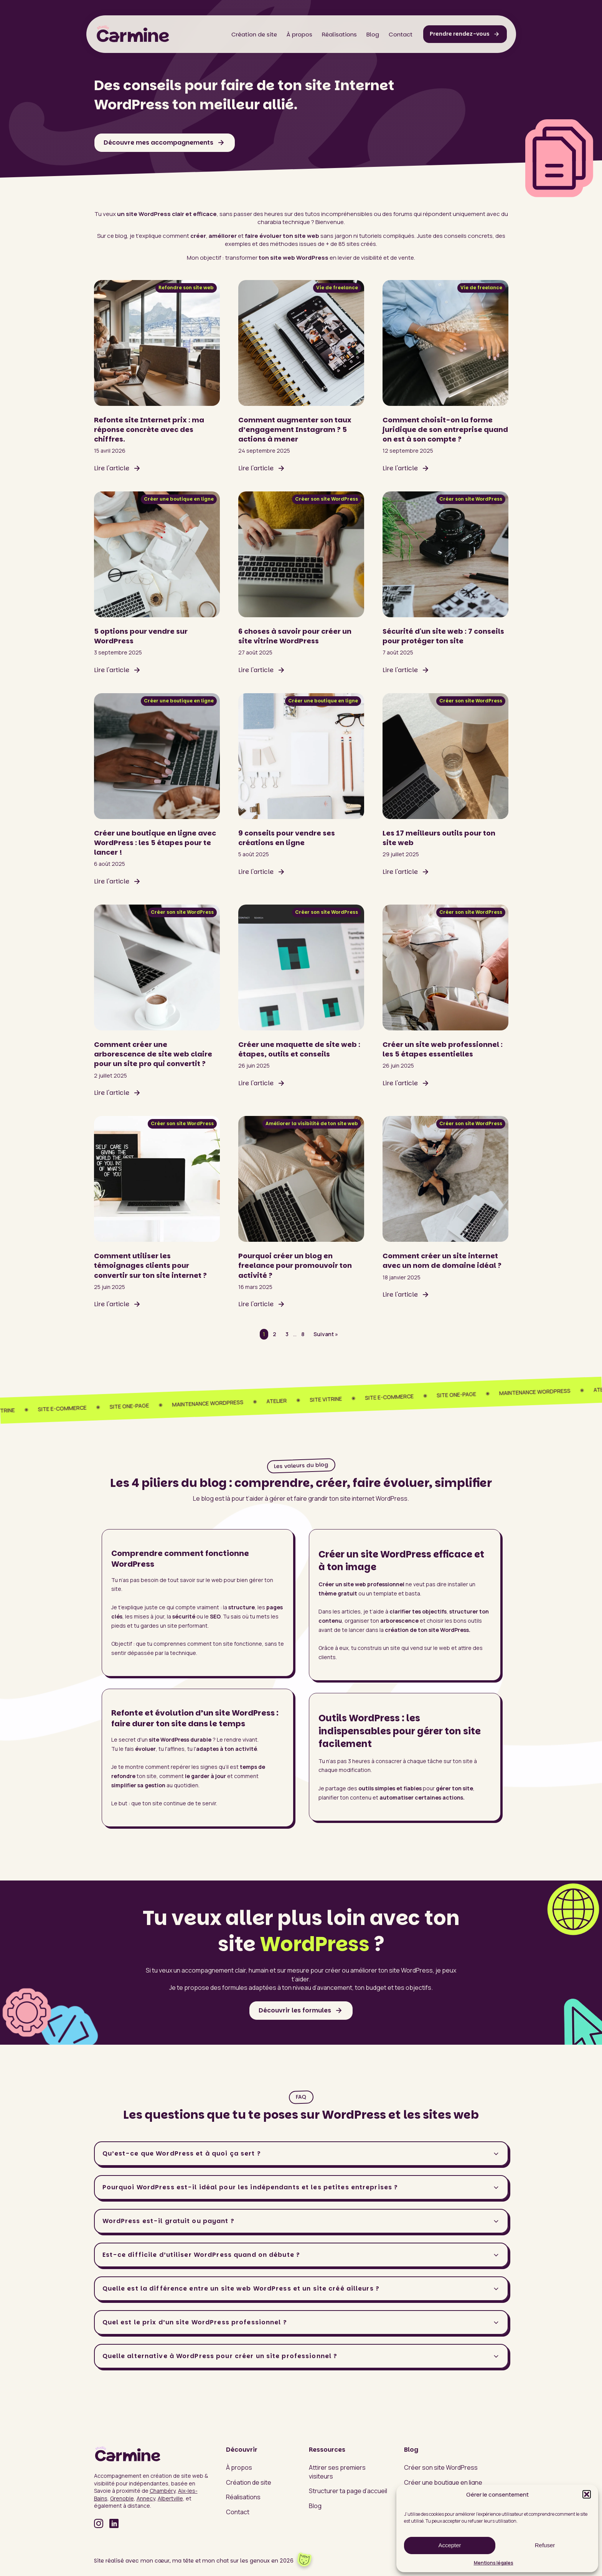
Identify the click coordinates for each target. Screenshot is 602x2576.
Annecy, (147, 2498)
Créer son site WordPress (326, 499)
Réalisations (339, 34)
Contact (400, 34)
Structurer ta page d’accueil (348, 2491)
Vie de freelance (337, 287)
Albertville (170, 2498)
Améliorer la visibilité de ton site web (312, 1123)
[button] (586, 2494)
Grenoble (122, 2498)
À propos (299, 34)
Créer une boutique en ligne (179, 499)
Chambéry (162, 2490)
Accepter (449, 2545)
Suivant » (325, 1334)
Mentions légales (493, 2563)
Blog (372, 34)
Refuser (545, 2545)
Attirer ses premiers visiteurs (337, 2471)
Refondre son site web (186, 287)
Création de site (254, 34)
